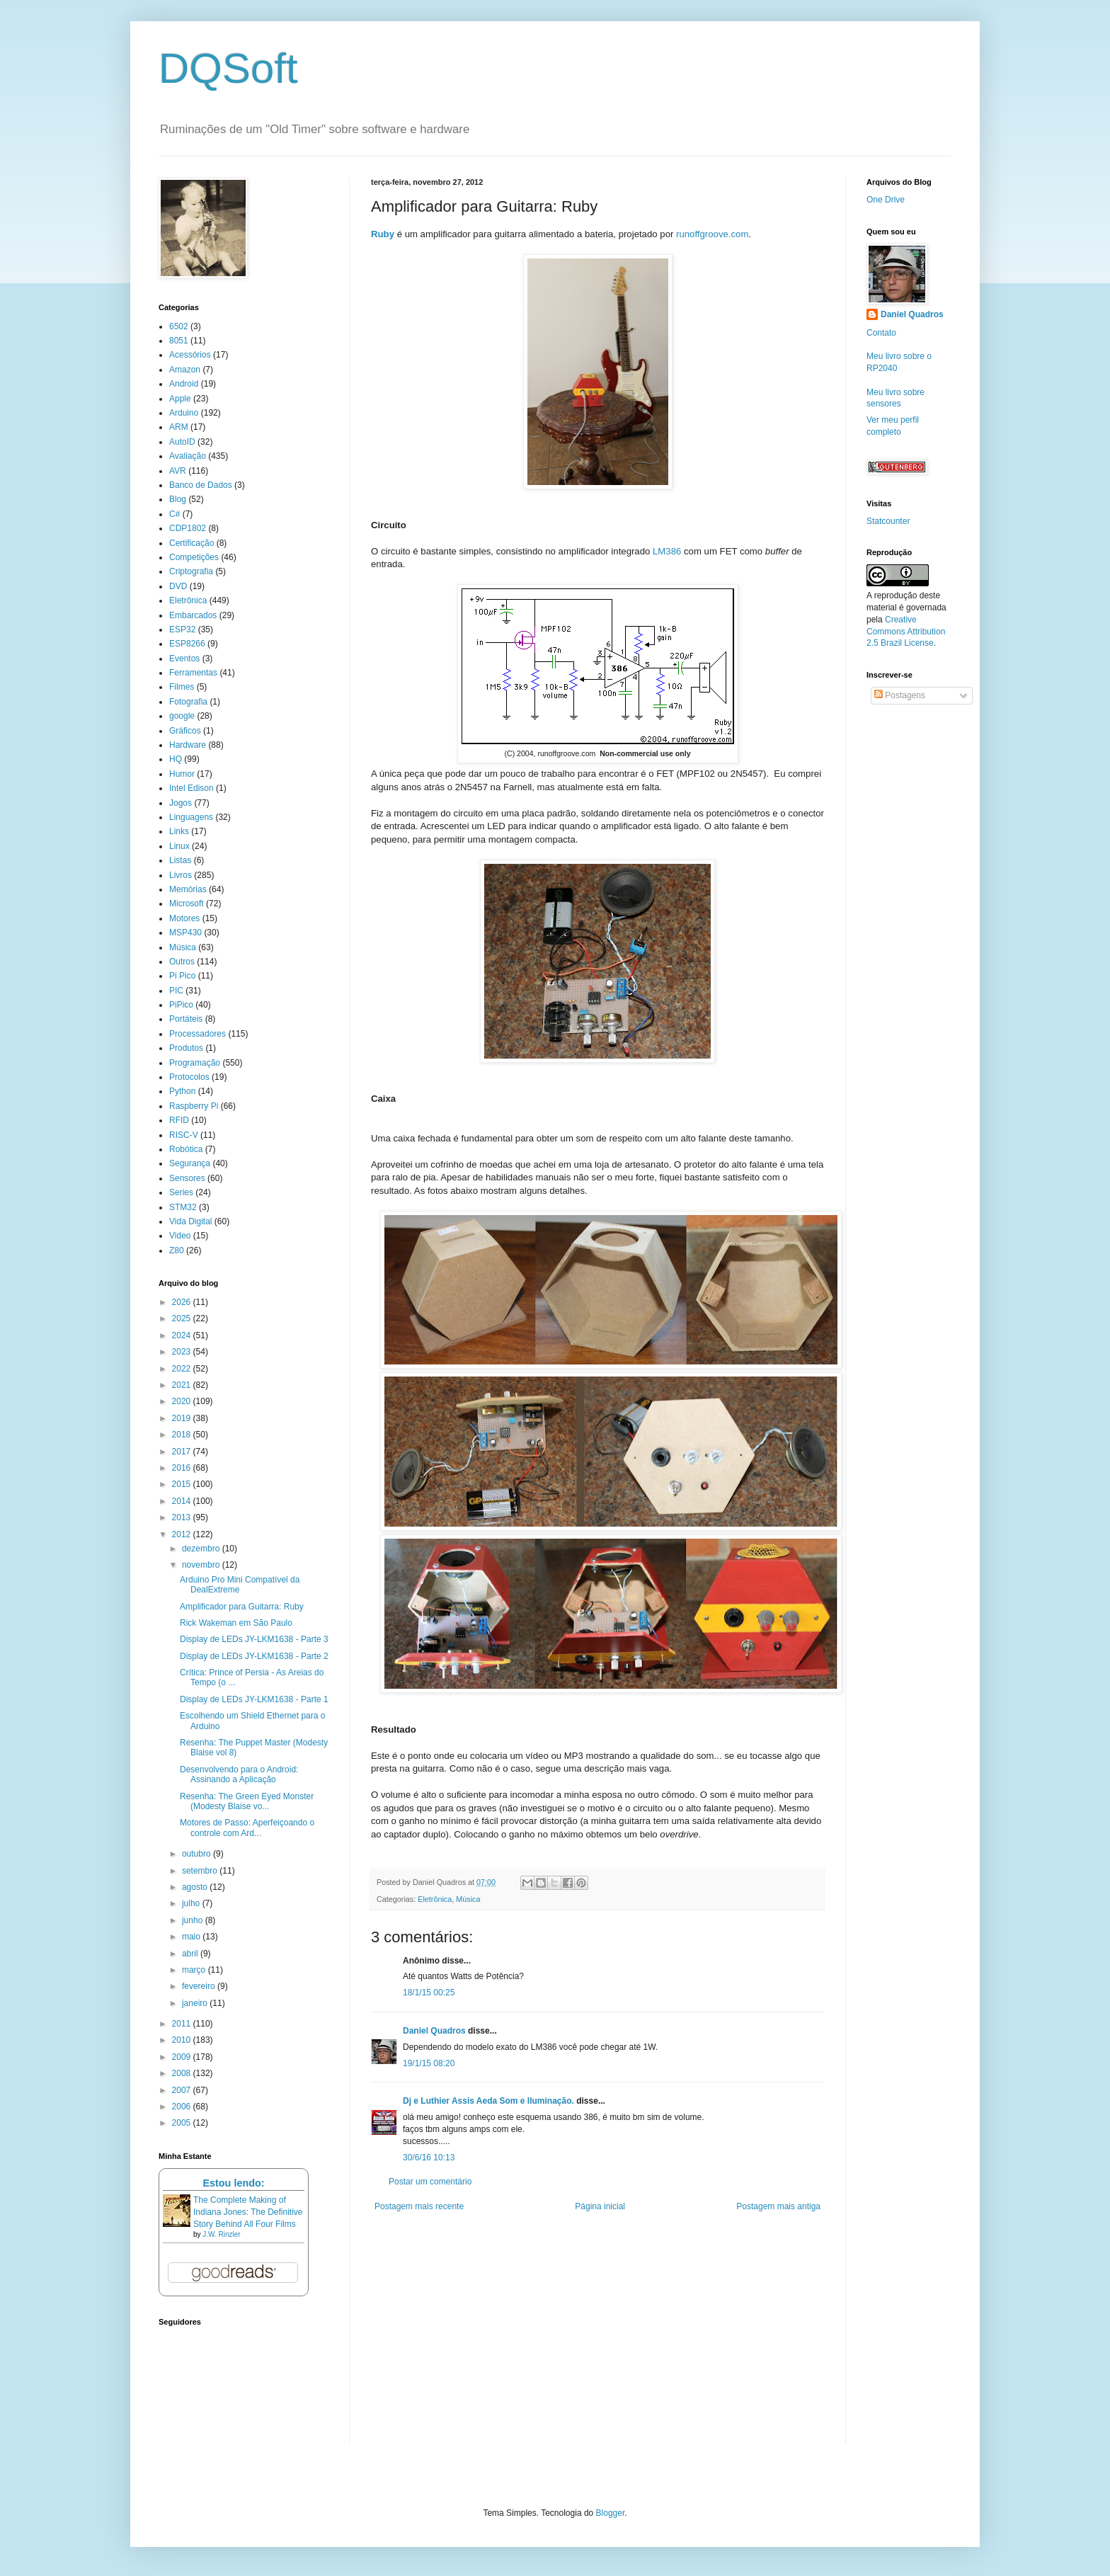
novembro (202, 1565)
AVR (177, 471)
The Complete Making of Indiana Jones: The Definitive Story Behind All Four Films (248, 2212)
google (182, 716)
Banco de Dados (200, 485)
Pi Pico (182, 976)
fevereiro (199, 1986)
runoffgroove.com (712, 234)
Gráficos (185, 731)
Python (182, 1091)
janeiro (196, 2003)
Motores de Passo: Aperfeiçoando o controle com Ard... (247, 1827)
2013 (182, 1517)
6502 (178, 326)
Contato (881, 333)
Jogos (180, 803)
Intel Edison (191, 788)
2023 (182, 1352)
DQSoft (228, 68)
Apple (180, 399)
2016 (182, 1468)
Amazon (184, 370)
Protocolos (189, 1077)
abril (191, 1954)
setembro (200, 1871)
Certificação (191, 543)
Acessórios (190, 355)
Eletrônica (435, 1899)
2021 (182, 1385)
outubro (197, 1854)
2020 (182, 1401)
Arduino (183, 413)
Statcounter (888, 521)
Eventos (184, 658)
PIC (176, 991)
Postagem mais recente (419, 2206)
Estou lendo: (233, 2183)
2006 (182, 2106)
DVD (178, 586)
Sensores (187, 1178)
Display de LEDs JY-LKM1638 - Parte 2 (254, 1656)
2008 (182, 2073)
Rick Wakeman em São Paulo (236, 1623)
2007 (182, 2090)
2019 (182, 1418)
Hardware (187, 745)
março (195, 1970)
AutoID (182, 442)
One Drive (885, 200)
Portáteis (185, 1019)
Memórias (188, 889)
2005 (182, 2123)
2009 (182, 2057)
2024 (182, 1335)
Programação (194, 1063)
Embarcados (193, 615)
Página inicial (600, 2206)
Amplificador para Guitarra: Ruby (242, 1607)
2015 (182, 1484)
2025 (182, 1318)
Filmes (181, 687)
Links (179, 831)
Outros (182, 962)
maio (192, 1937)
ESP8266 (187, 644)
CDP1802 (187, 528)
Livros (180, 875)
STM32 (183, 1207)
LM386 (667, 551)
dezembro (202, 1549)
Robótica (185, 1149)
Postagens (899, 695)
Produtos (186, 1048)
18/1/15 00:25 (428, 1992)
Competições (194, 557)
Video (179, 1236)
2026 (182, 1302)
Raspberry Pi (193, 1106)
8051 (178, 341)
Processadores (197, 1034)
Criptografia (191, 571)
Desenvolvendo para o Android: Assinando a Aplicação (239, 1774)
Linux (179, 846)
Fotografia (188, 702)
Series (181, 1192)
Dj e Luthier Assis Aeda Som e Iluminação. (488, 2101)
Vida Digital (190, 1221)
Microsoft (186, 903)
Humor (182, 774)
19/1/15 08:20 (428, 2063)
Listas (180, 860)
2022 (182, 1369)
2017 (182, 1452)
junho (193, 1920)
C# (174, 514)
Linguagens (191, 817)
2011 (182, 2024)
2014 (182, 1501)
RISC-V (183, 1135)
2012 (182, 1534)
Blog (177, 499)
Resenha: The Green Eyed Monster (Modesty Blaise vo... (247, 1801)
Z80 (176, 1250)
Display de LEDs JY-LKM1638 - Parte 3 (254, 1639)
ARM (178, 427)
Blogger (610, 2513)
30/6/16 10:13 (428, 2157)
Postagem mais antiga (778, 2206)
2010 (182, 2040)
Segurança (189, 1163)
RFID (179, 1120)
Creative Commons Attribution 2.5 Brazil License (905, 632)
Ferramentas (193, 673)
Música (468, 1899)
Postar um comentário (430, 2182)
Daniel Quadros (434, 2031)
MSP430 (185, 932)
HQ (175, 759)
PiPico (181, 1005)
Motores (184, 918)
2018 (182, 1435)
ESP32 (182, 629)
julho (192, 1903)
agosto (196, 1887)
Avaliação (187, 456)
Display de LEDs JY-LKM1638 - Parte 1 (254, 1699)
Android (183, 384)
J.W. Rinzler (221, 2234)
